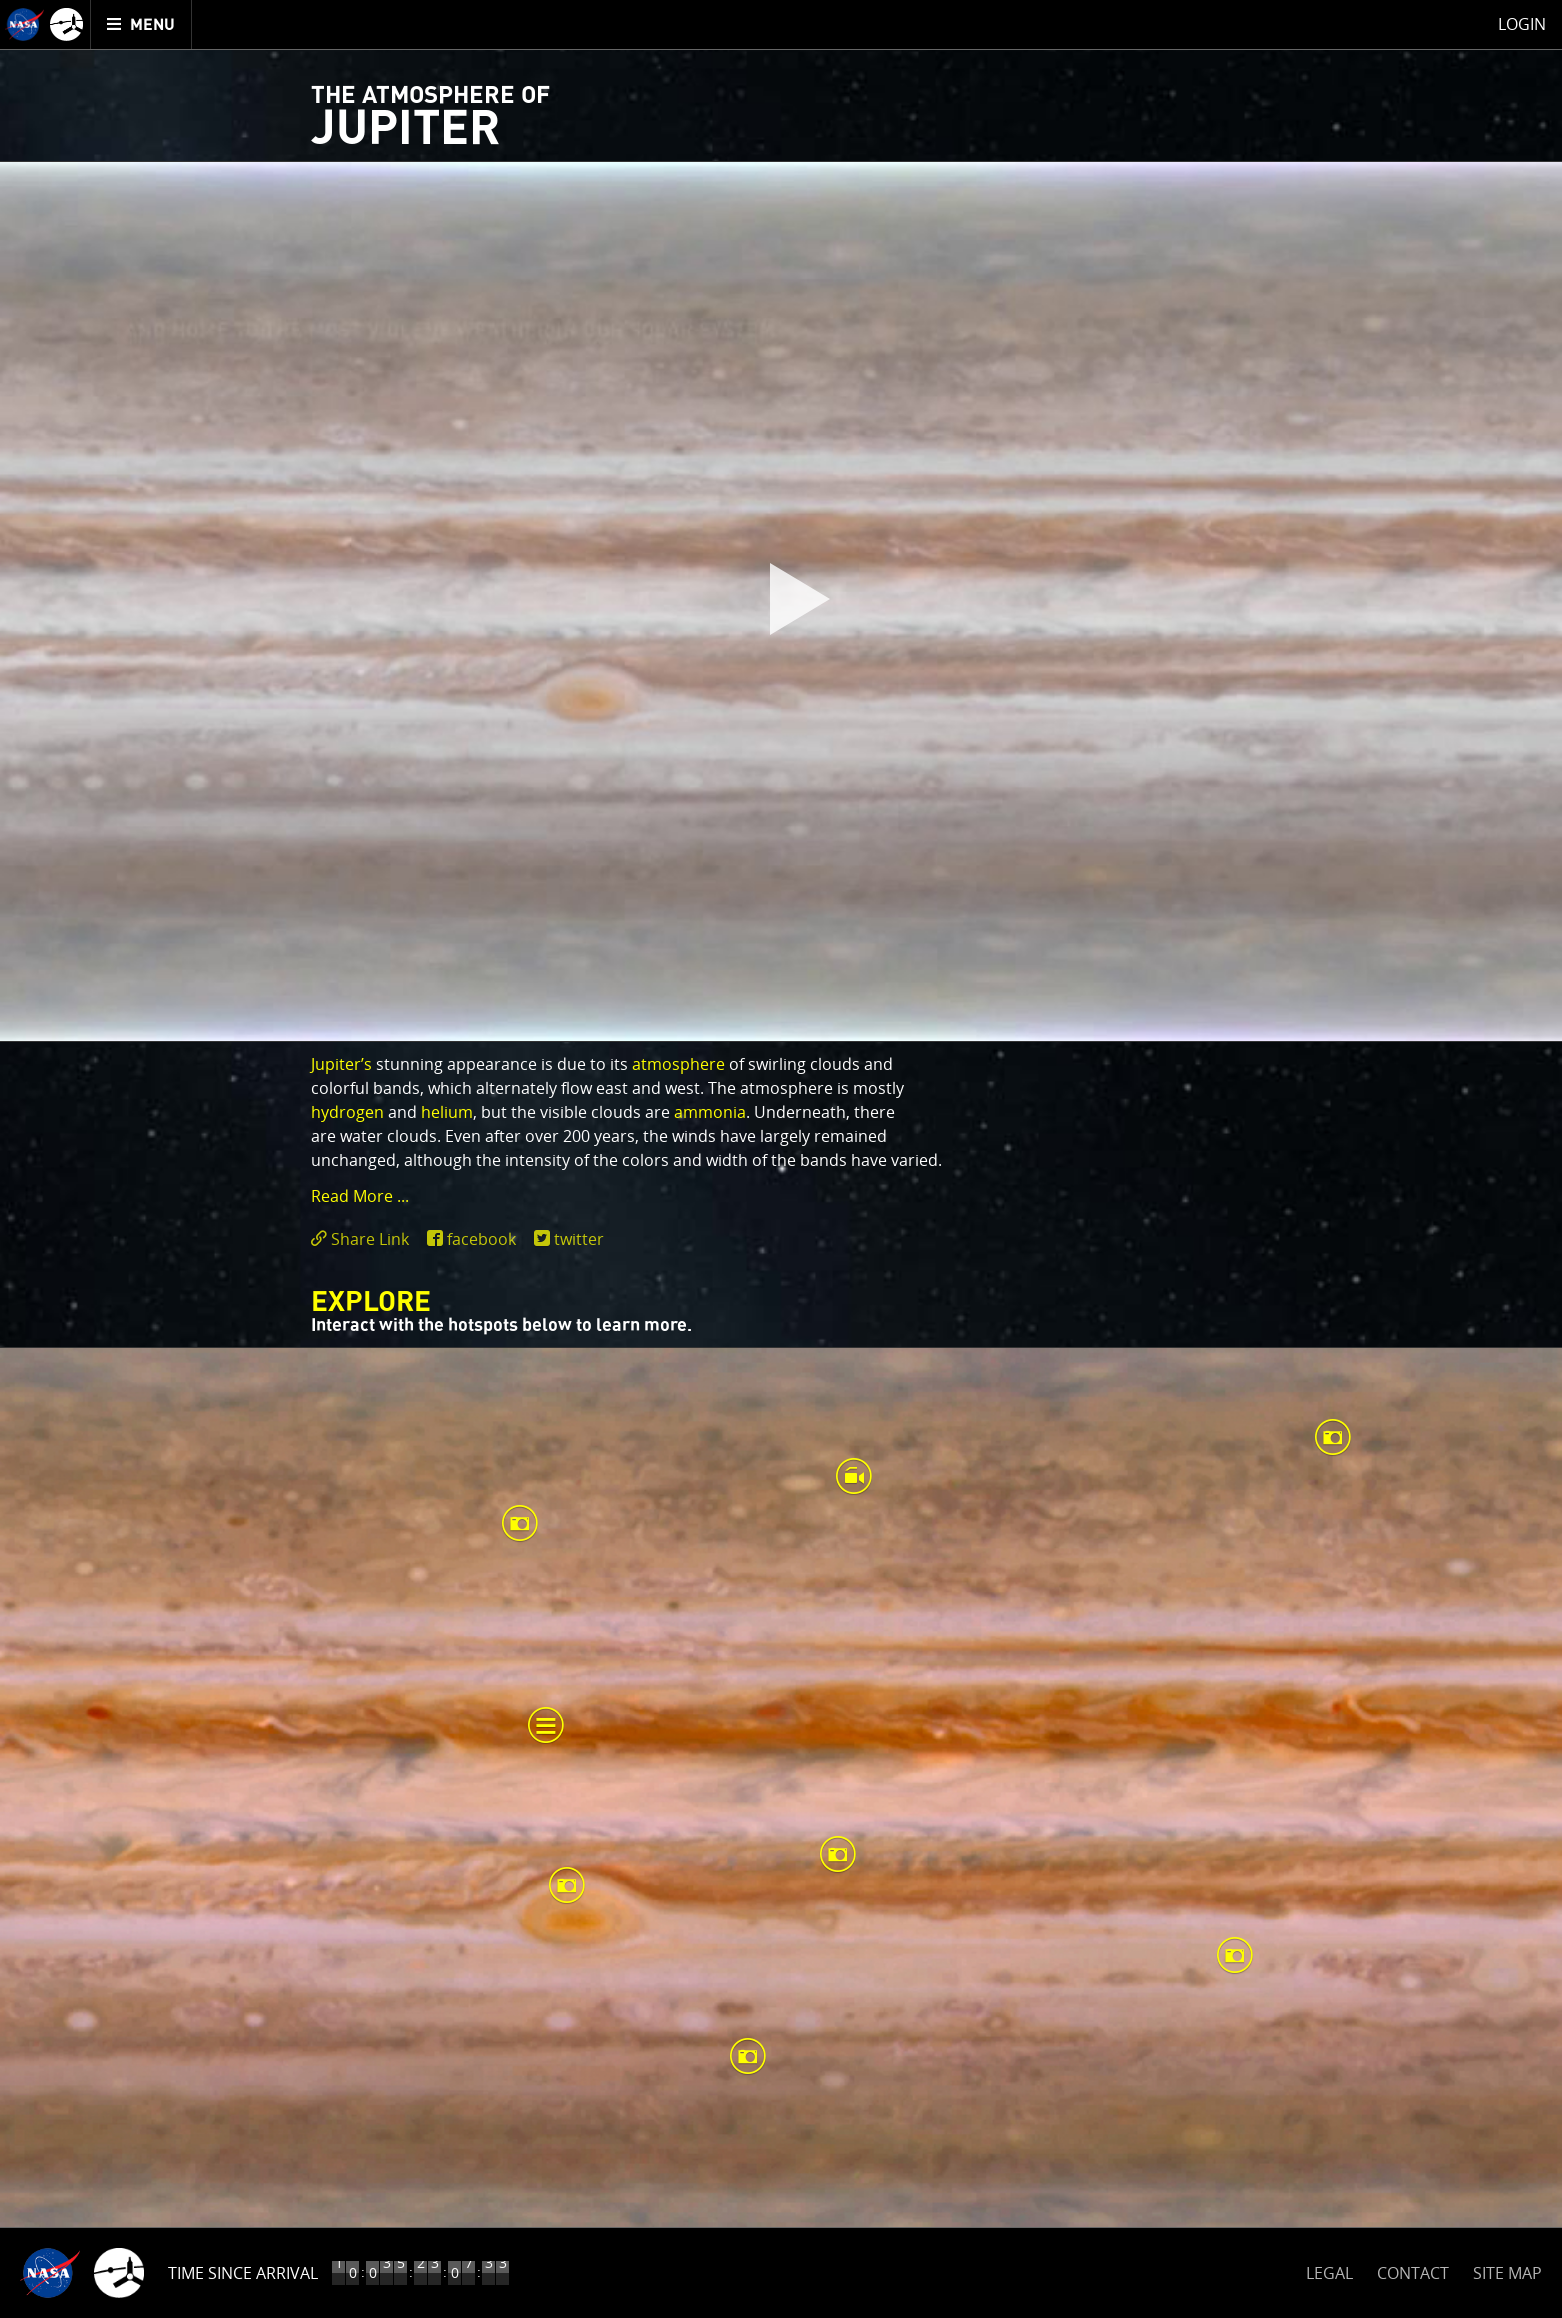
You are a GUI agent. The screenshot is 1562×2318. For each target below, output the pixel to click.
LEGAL (1329, 2269)
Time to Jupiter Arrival (262, 2273)
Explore (371, 1303)
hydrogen (347, 1112)
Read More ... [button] (360, 1196)
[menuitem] (141, 24)
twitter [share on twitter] (579, 1239)
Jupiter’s (341, 1064)
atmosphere (678, 1064)
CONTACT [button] (1413, 2273)
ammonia (710, 1112)
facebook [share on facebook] (481, 1239)
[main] (781, 1159)
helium (447, 1112)
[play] (781, 602)
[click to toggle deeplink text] (364, 1239)
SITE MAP (1507, 2273)
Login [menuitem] (1522, 24)
